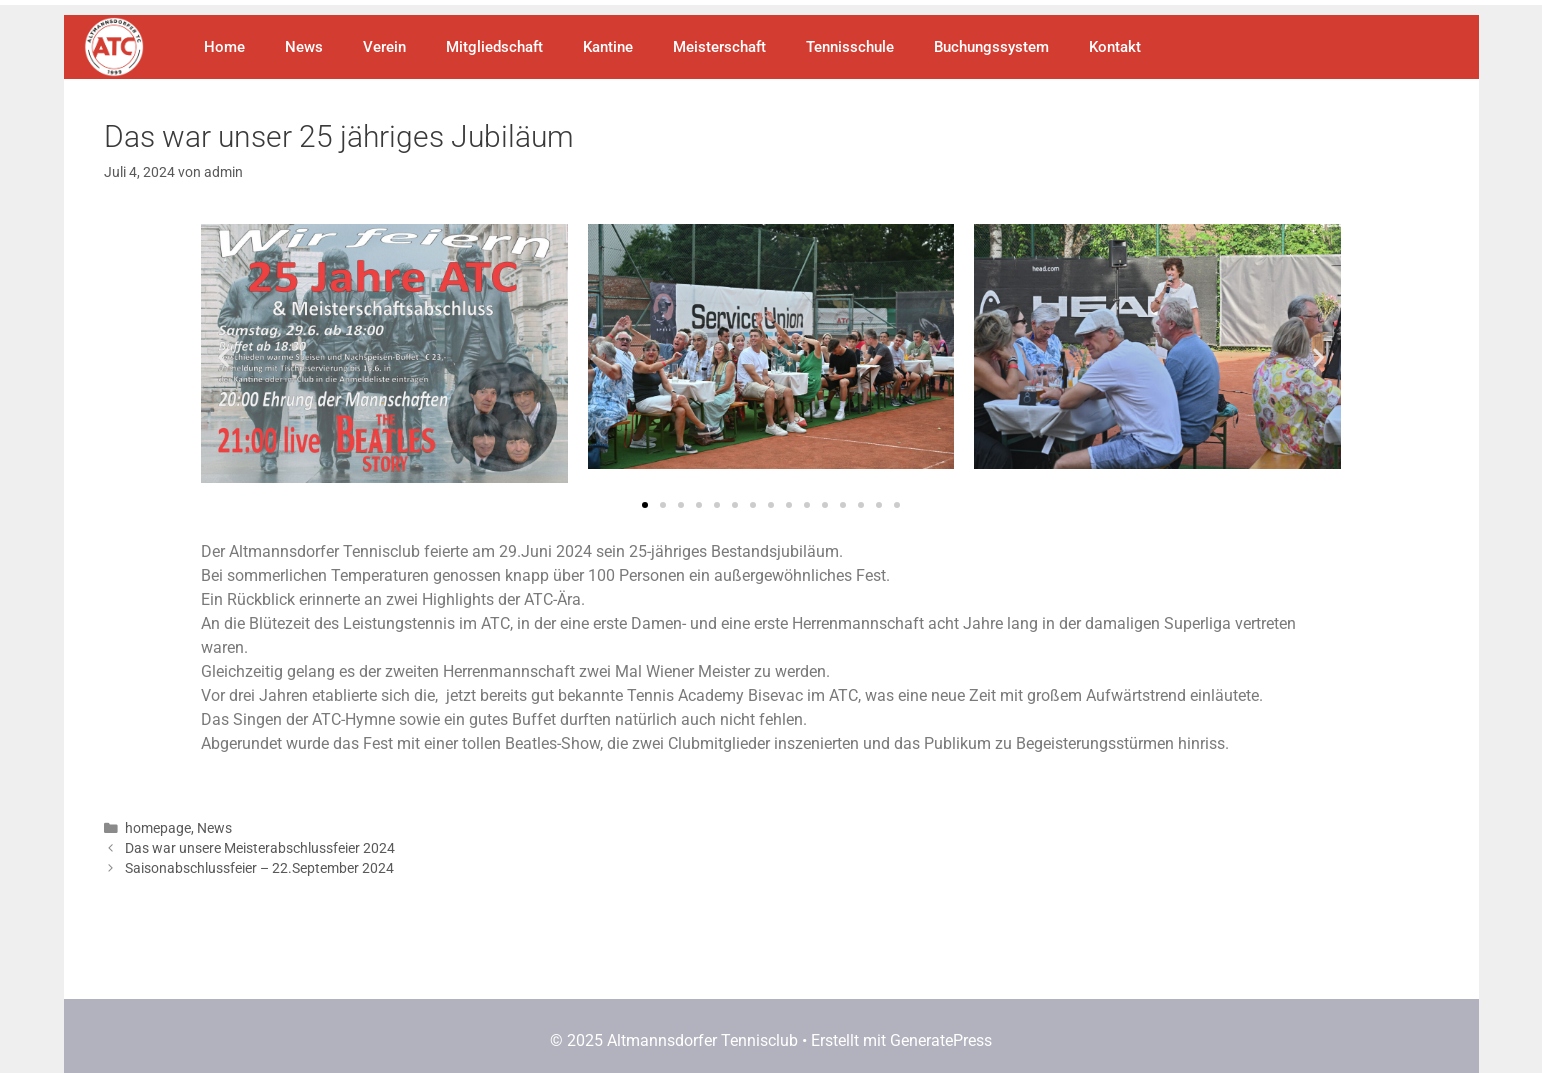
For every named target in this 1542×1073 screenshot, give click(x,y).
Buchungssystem (991, 47)
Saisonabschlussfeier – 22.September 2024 (259, 868)
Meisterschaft (719, 47)
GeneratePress (941, 1040)
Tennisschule (850, 47)
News (304, 47)
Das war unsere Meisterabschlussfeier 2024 (260, 848)
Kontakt (1115, 47)
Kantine (608, 47)
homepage (158, 828)
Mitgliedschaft (494, 47)
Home (224, 47)
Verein (384, 47)
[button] (223, 357)
